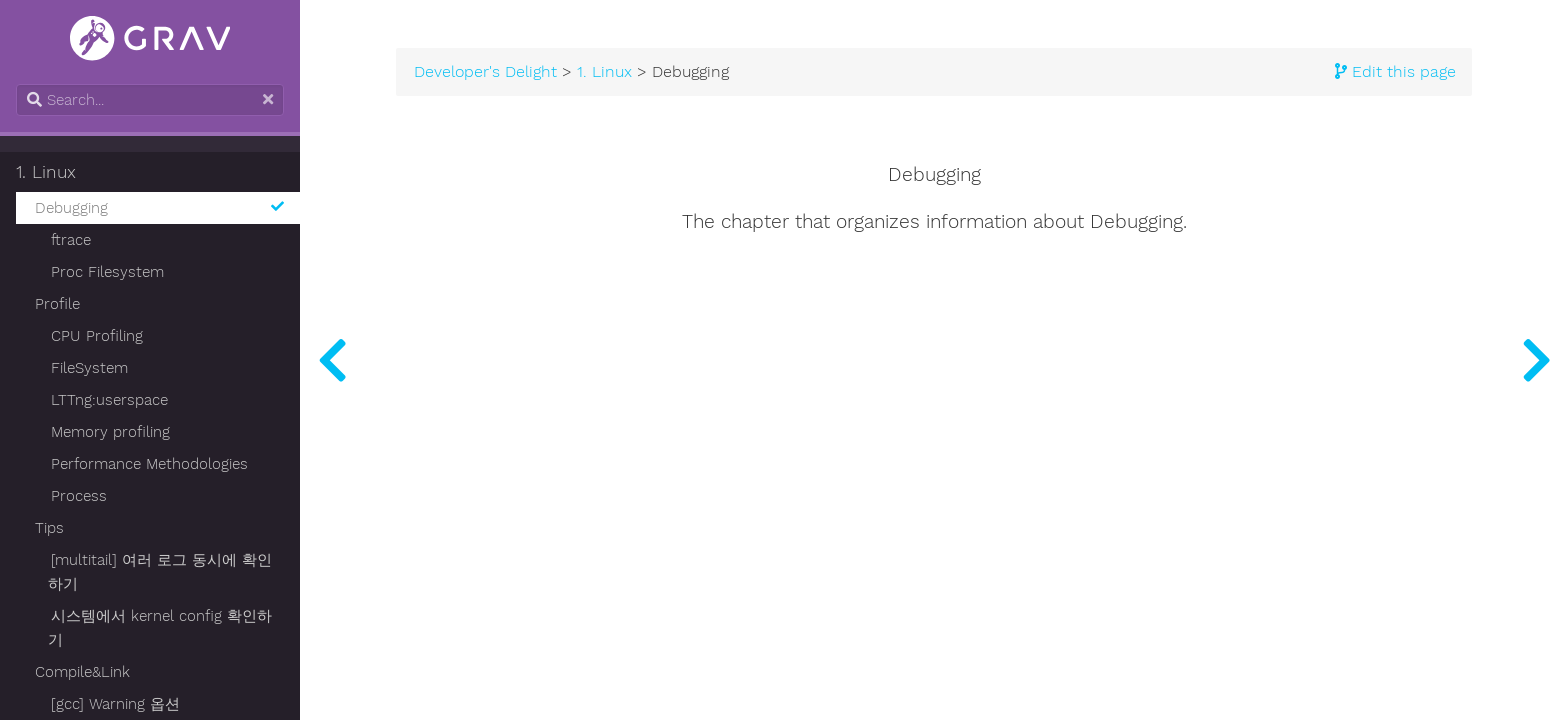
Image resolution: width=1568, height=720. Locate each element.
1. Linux (46, 172)
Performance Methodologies (149, 464)
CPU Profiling (97, 336)
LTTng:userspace (109, 400)
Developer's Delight (485, 72)
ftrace (71, 240)
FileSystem (89, 368)
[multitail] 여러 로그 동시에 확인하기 (160, 572)
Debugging (159, 208)
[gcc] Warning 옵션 (115, 704)
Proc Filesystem (107, 272)
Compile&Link (82, 672)
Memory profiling (110, 432)
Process (79, 496)
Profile (57, 304)
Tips (49, 528)
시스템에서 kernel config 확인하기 (160, 628)
